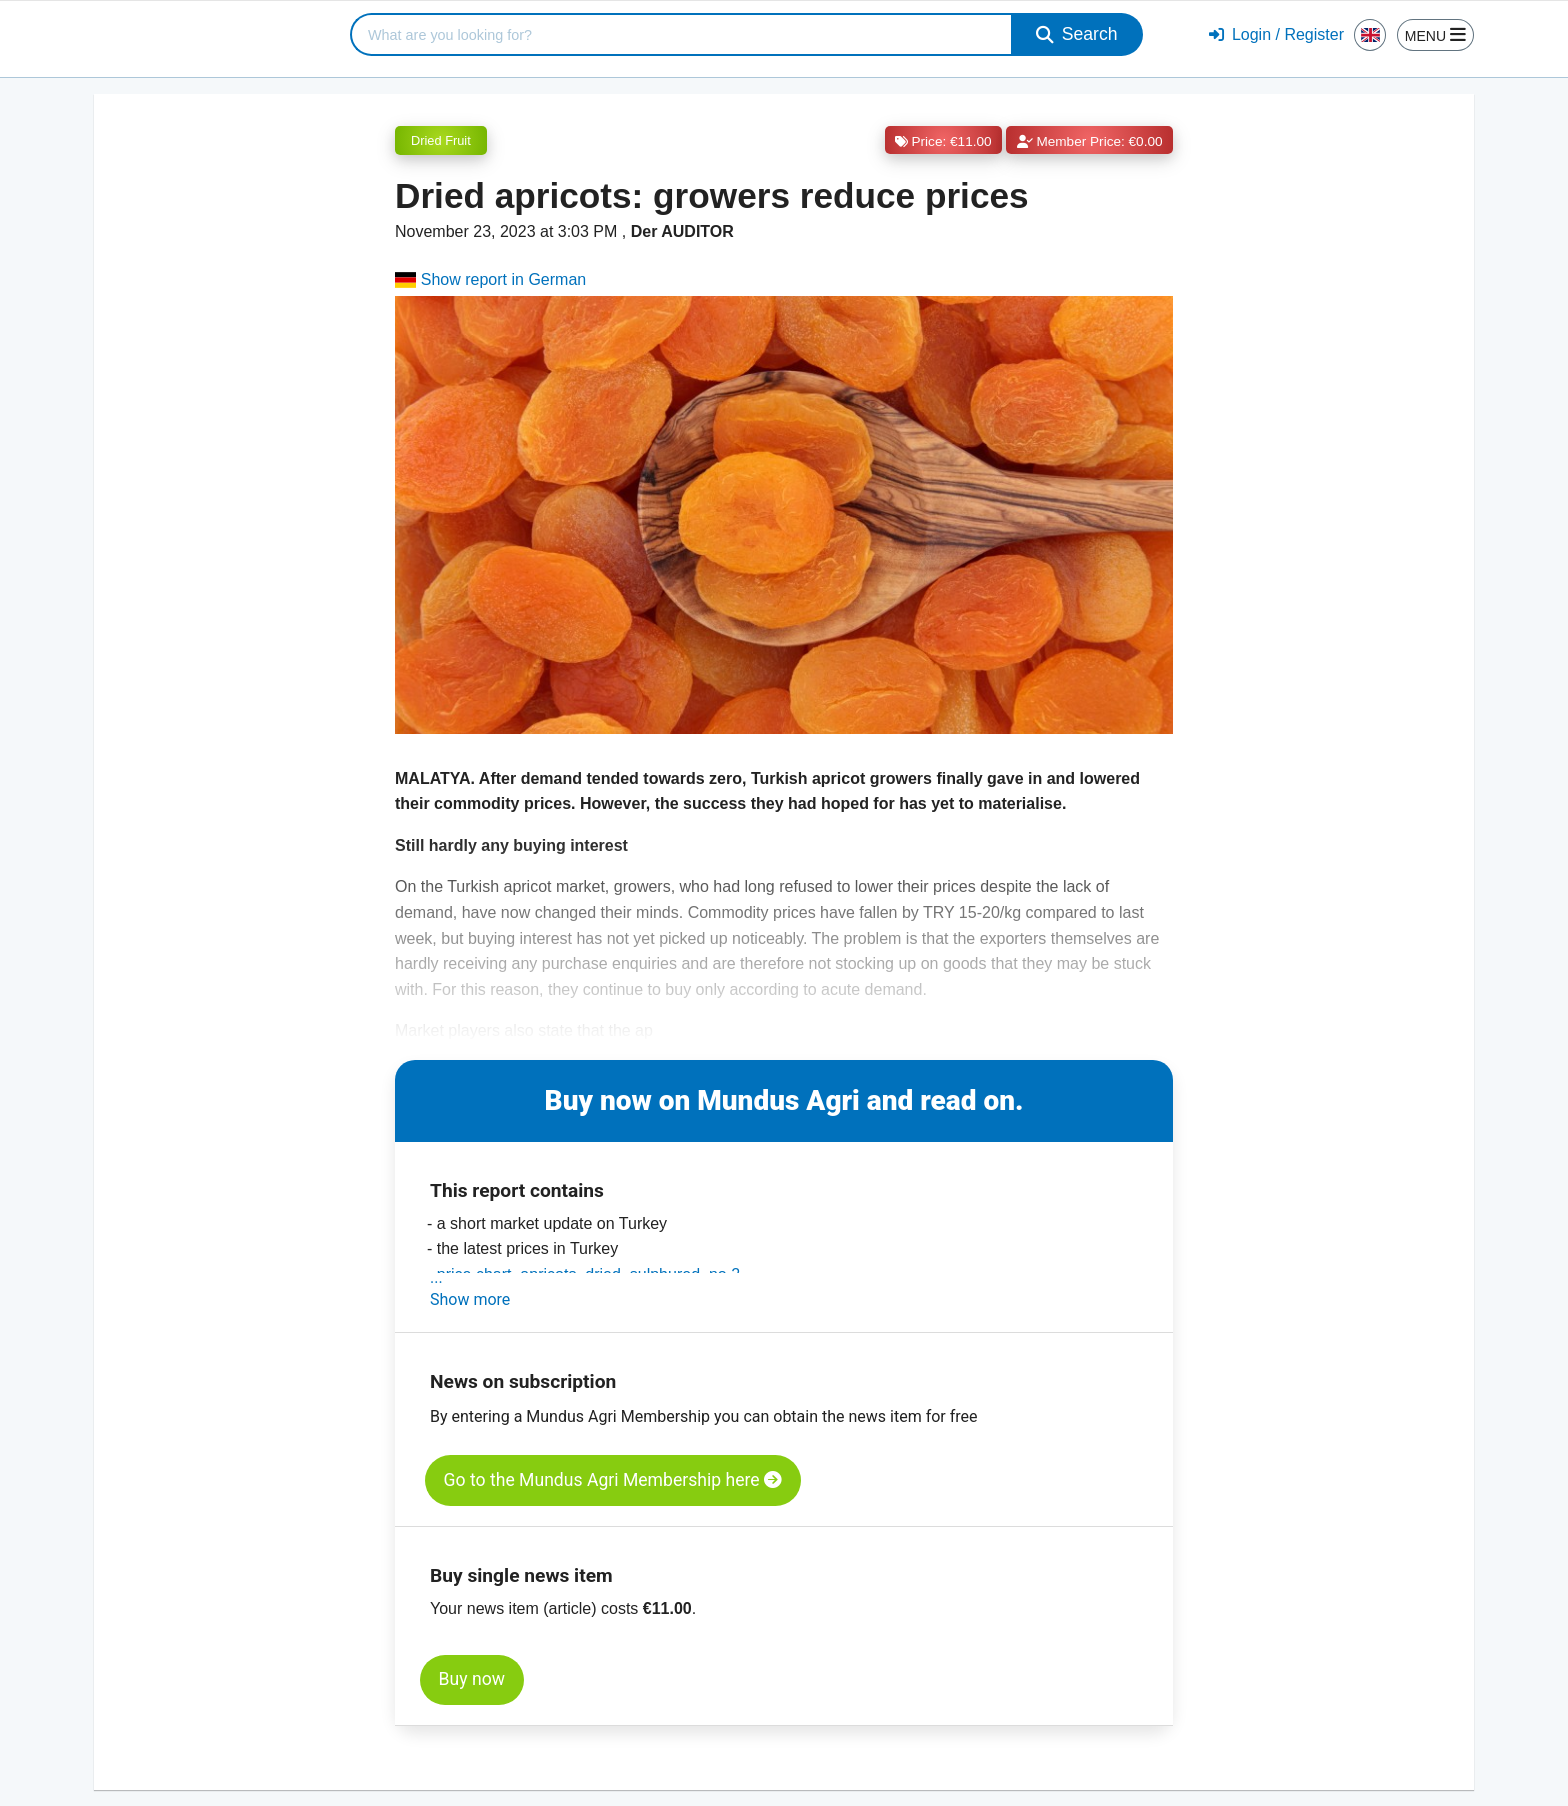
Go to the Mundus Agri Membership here (613, 1480)
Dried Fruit (441, 140)
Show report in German (490, 279)
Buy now (472, 1679)
